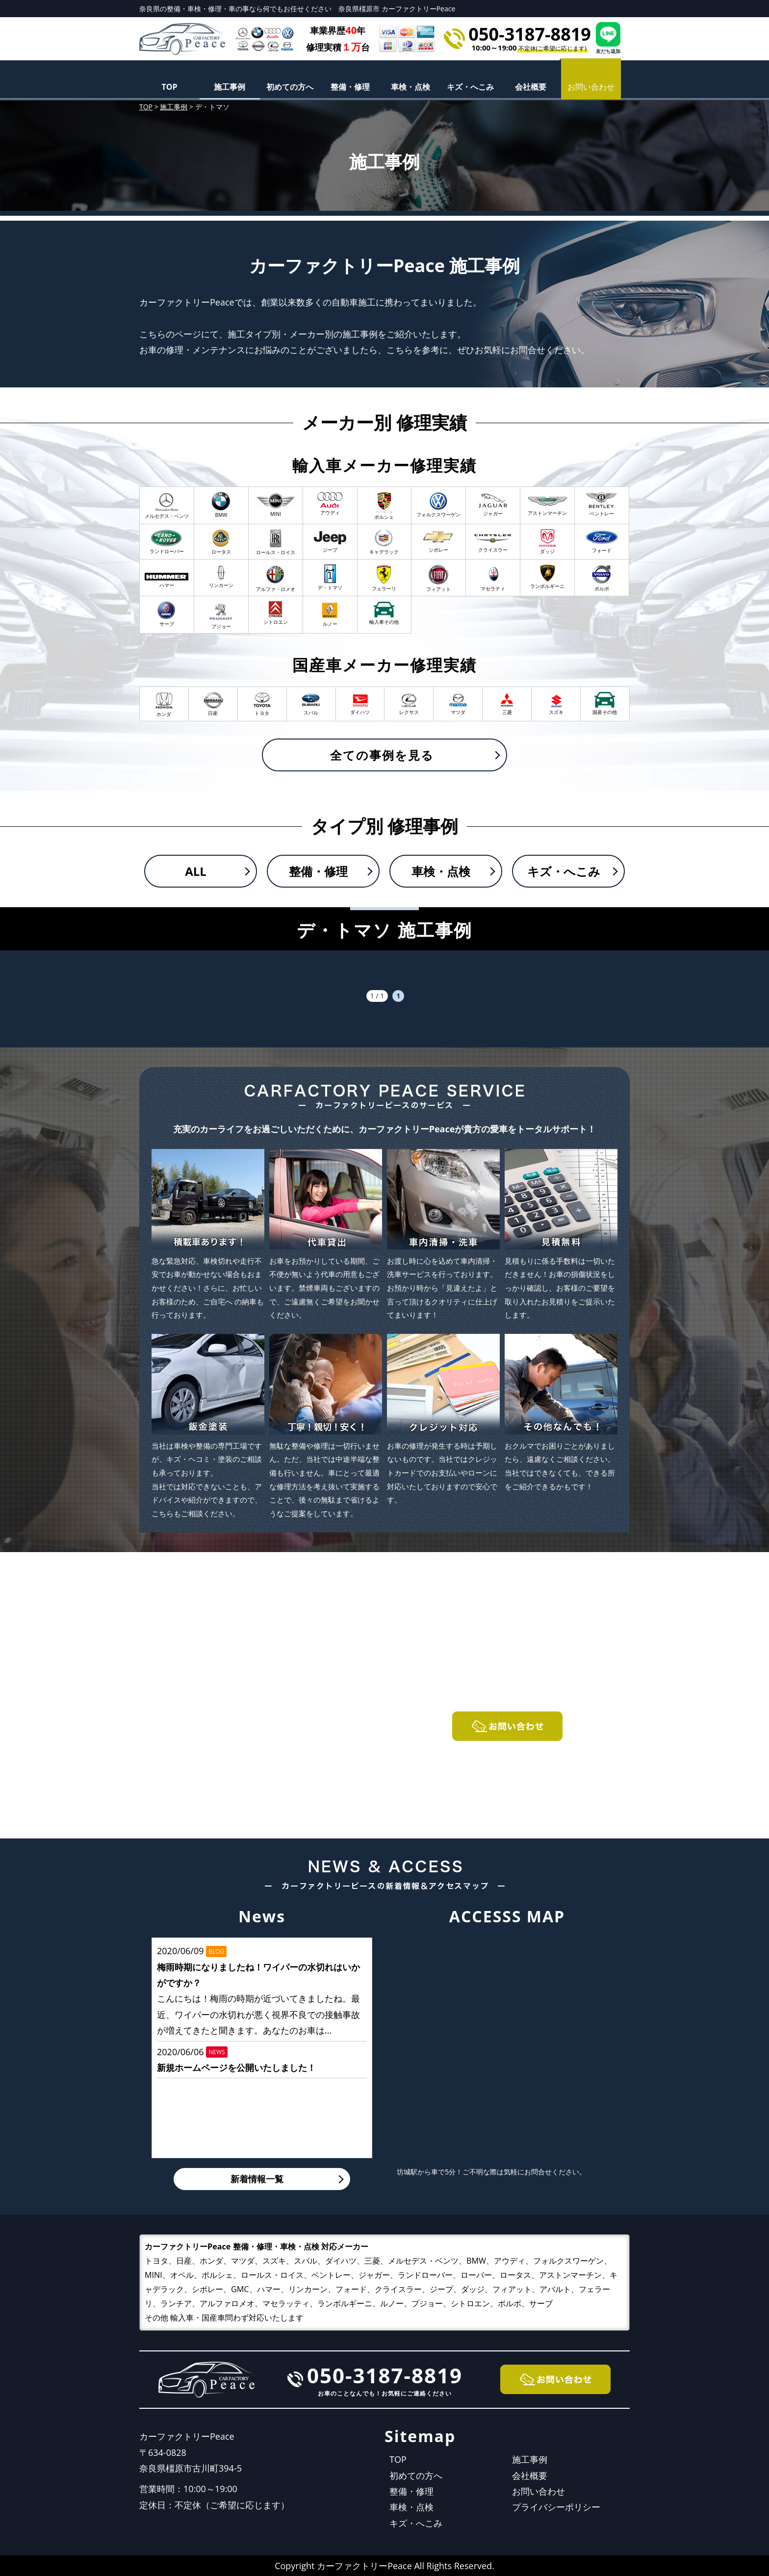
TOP (169, 86)
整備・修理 (350, 86)
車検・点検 (410, 86)
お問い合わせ (538, 2491)
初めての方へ (289, 86)
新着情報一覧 (257, 2179)
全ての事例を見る (382, 755)
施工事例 (229, 86)
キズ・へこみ (470, 86)
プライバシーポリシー (556, 2507)
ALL (195, 871)
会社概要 (530, 86)
